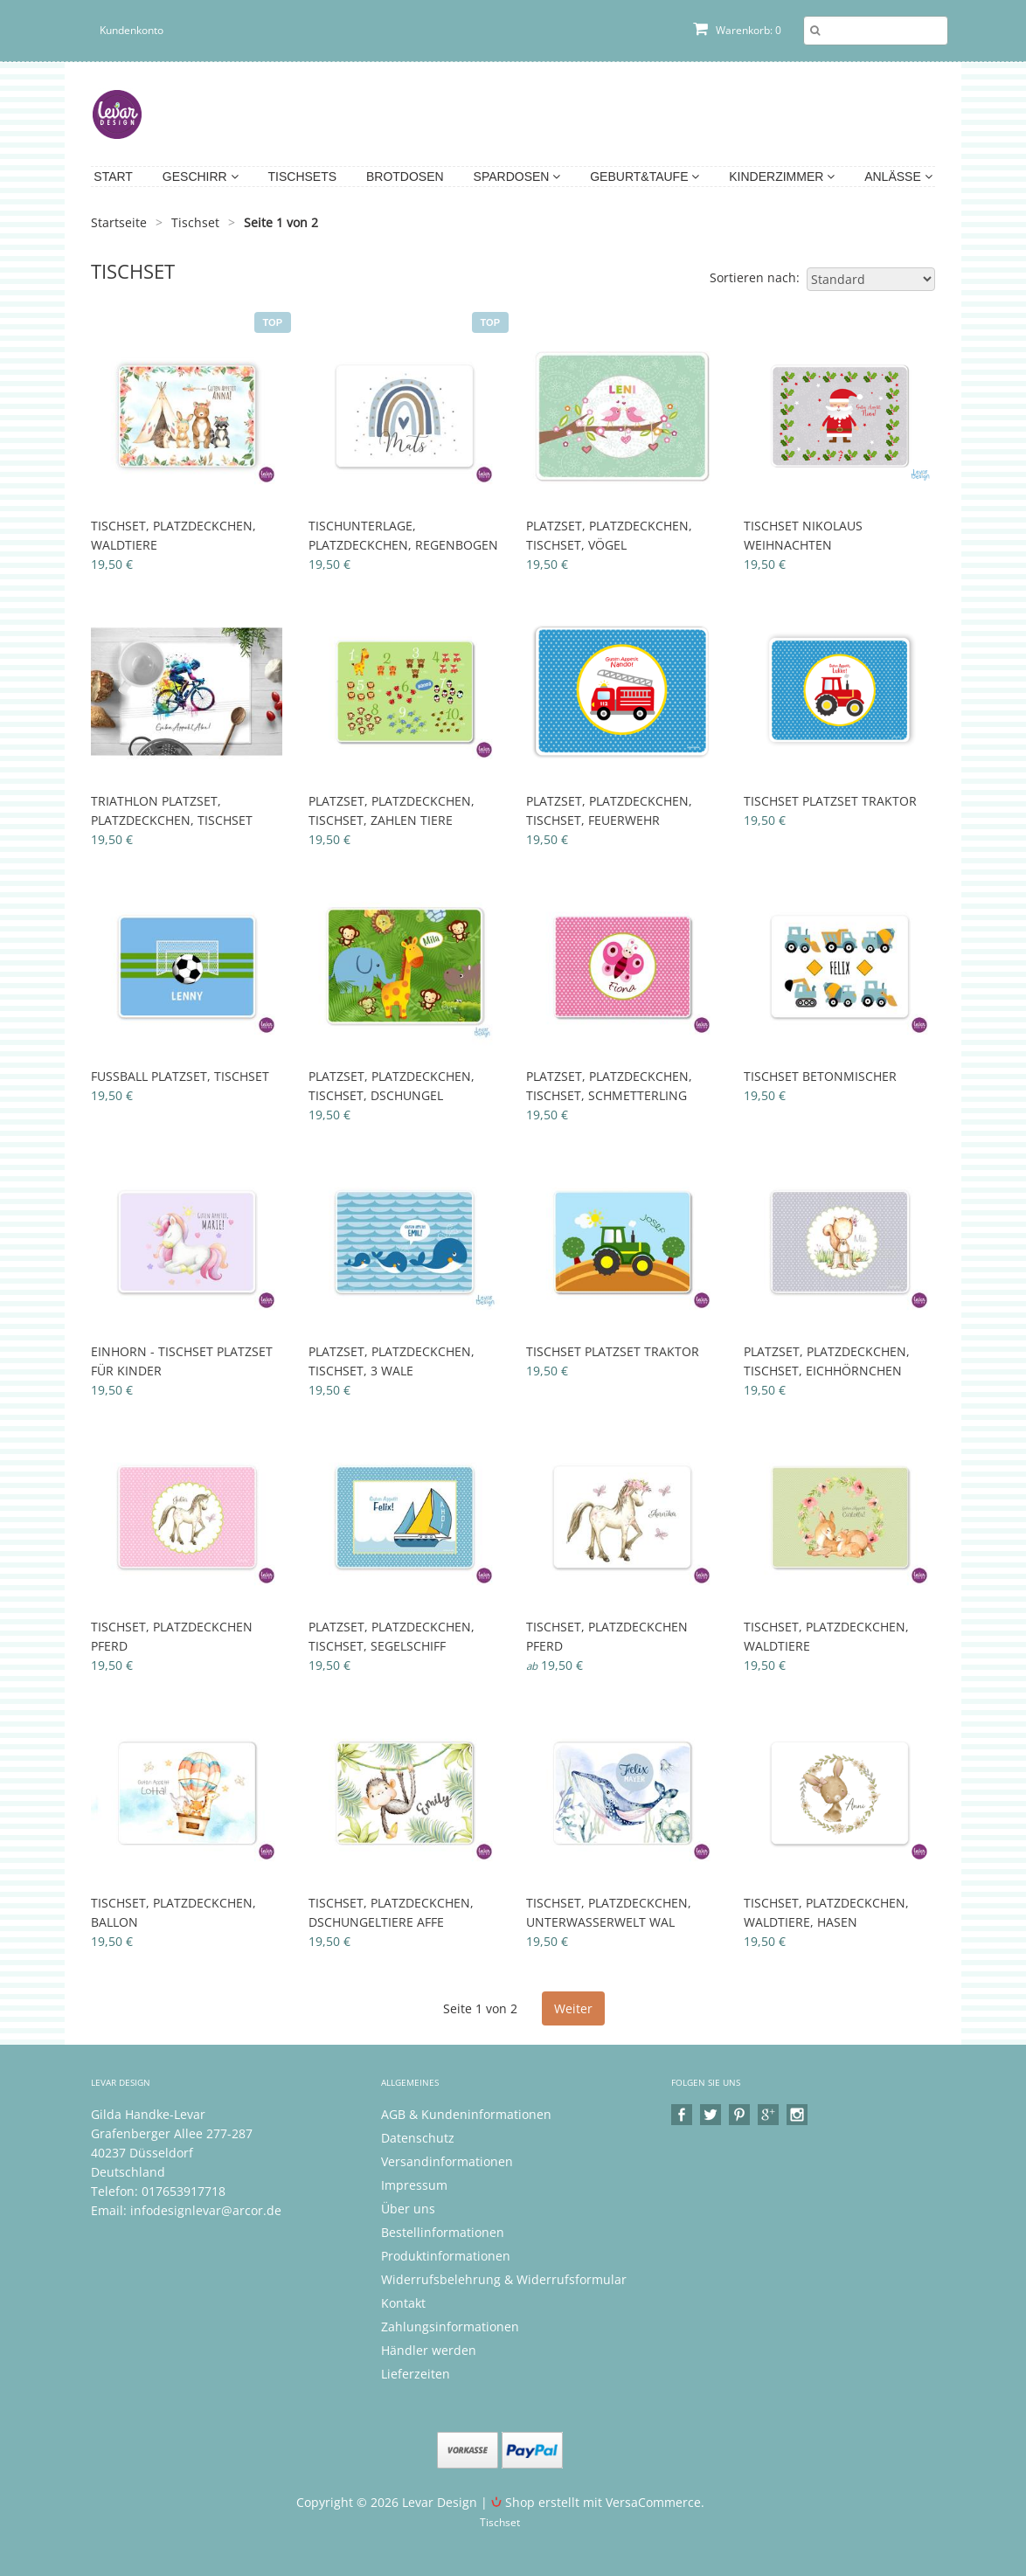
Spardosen (517, 177)
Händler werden (428, 2350)
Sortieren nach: (755, 277)
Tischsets (302, 177)
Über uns (408, 2208)
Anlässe (898, 177)
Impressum (414, 2185)
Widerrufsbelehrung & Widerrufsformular (504, 2279)
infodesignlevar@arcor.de (205, 2210)
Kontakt (403, 2303)
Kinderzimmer (782, 177)
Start (113, 177)
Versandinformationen (447, 2161)
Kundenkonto (131, 30)
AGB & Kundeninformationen (466, 2114)
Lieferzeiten (415, 2373)
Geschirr (201, 177)
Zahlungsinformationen (450, 2326)
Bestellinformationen (442, 2232)
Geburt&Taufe (644, 177)
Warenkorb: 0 (737, 30)
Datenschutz (417, 2137)
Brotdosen (405, 177)
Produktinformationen (445, 2255)
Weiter (573, 2008)
